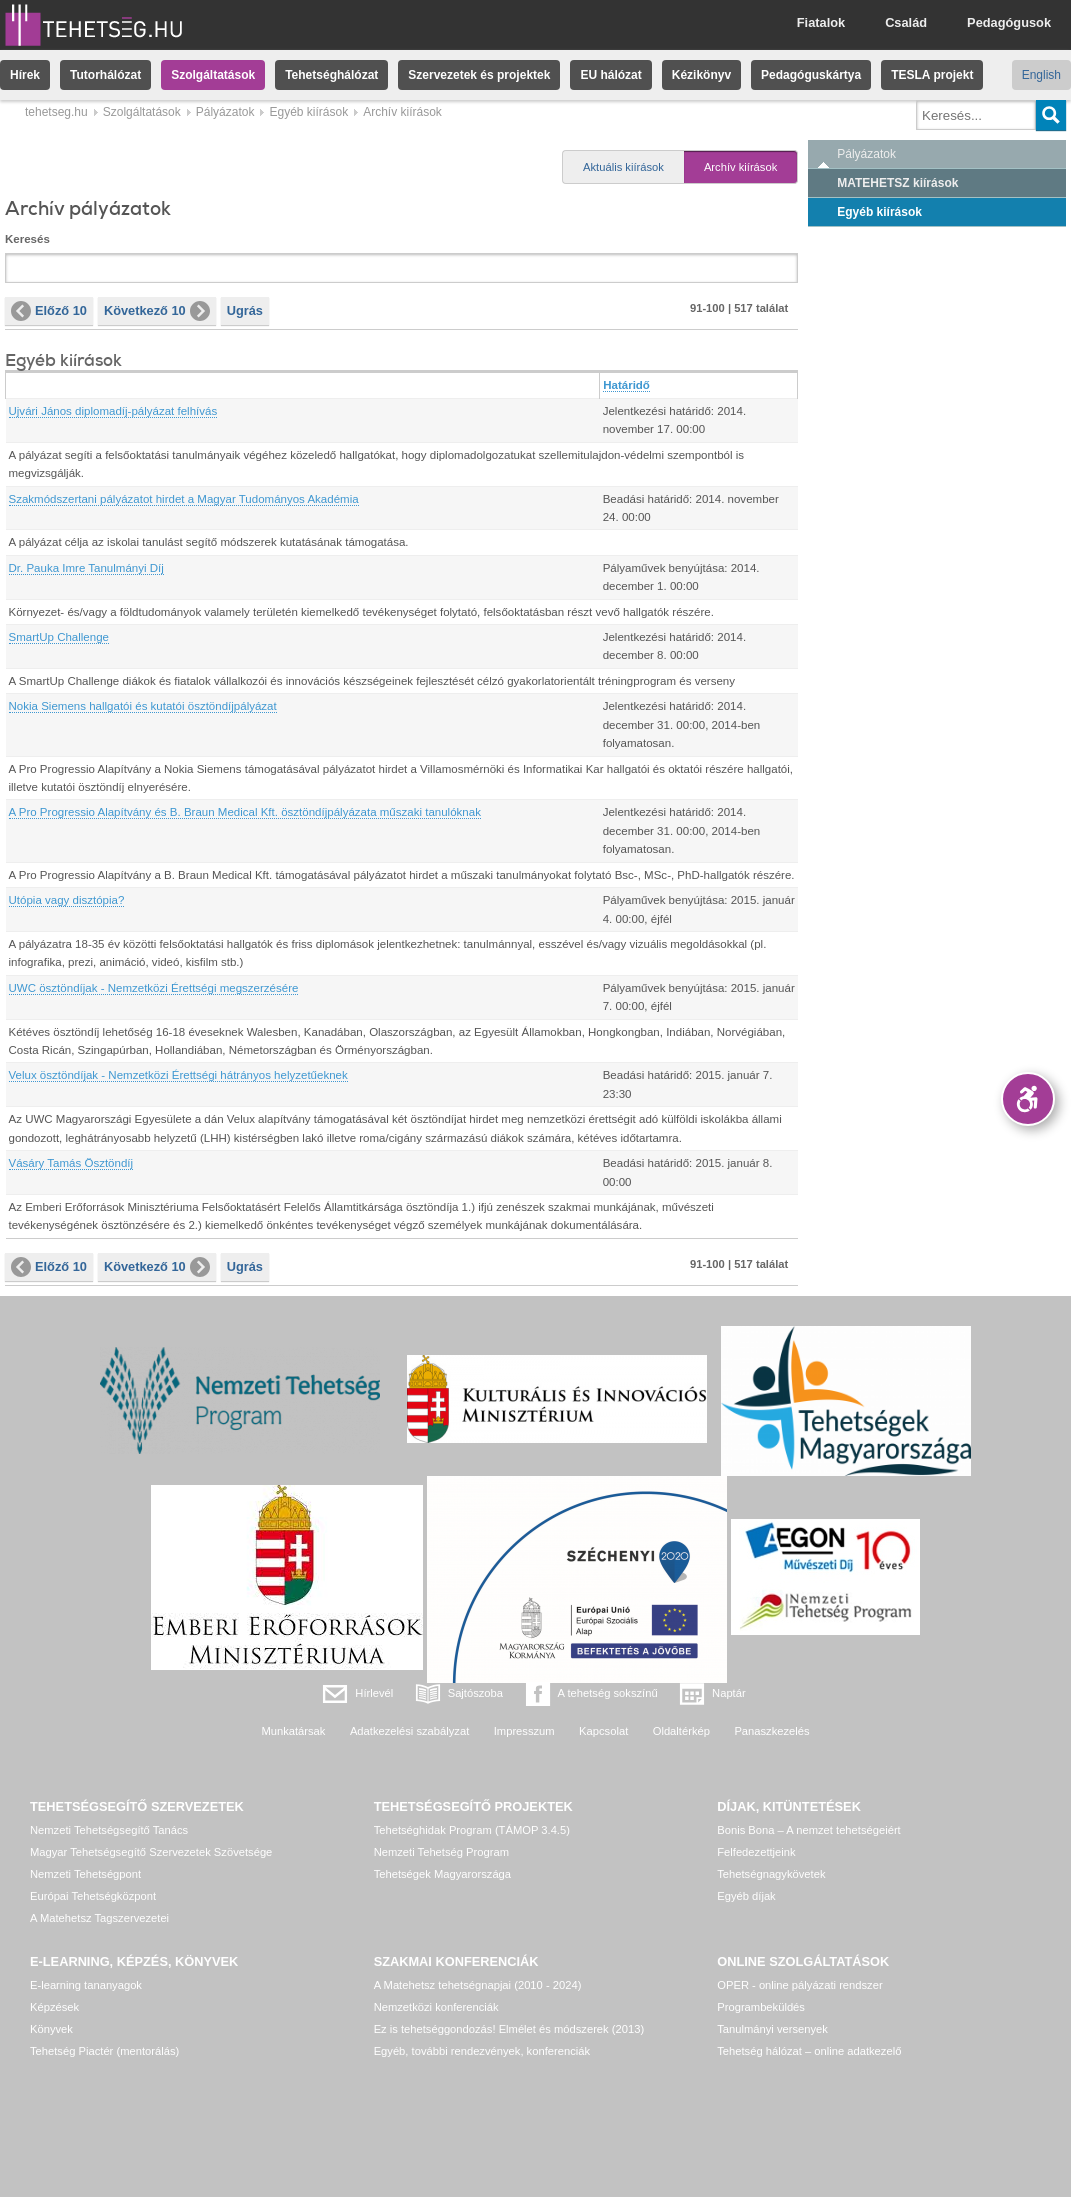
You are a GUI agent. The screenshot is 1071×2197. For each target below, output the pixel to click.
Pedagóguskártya (811, 75)
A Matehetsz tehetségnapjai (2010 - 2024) (478, 1985)
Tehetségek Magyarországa (442, 1874)
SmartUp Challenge (59, 637)
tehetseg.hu (56, 112)
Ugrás (245, 310)
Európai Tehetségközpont (93, 1896)
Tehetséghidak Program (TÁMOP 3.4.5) (472, 1830)
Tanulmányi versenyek (772, 2029)
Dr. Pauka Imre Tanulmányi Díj (86, 568)
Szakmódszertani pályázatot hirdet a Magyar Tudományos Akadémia (184, 499)
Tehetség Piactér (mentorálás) (104, 2051)
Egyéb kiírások (308, 112)
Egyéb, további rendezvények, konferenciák (482, 2051)
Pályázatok (225, 112)
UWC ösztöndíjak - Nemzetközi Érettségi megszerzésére (154, 988)
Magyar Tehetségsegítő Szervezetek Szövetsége (151, 1852)
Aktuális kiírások (623, 167)
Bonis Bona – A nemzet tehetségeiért (808, 1830)
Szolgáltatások (213, 75)
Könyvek (51, 2029)
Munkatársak (293, 1731)
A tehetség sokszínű (608, 1693)
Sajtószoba (475, 1693)
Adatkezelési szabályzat (409, 1731)
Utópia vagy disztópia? (67, 900)
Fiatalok (821, 22)
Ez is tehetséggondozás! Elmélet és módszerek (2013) (509, 2029)
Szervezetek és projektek (479, 75)
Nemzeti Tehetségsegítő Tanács (109, 1830)
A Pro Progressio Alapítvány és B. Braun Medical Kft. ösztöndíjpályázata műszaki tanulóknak (245, 812)
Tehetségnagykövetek (771, 1874)
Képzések (54, 2007)
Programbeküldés (761, 2007)
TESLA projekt (932, 75)
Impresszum (524, 1731)
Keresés (27, 239)
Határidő (626, 385)
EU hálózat (610, 75)
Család (906, 22)
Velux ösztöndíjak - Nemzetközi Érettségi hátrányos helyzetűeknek (178, 1075)
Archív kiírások (740, 167)
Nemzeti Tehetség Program (441, 1852)
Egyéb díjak (746, 1896)
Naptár (729, 1693)
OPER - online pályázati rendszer (799, 1985)
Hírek (25, 75)
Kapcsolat (603, 1731)
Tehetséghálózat (331, 75)
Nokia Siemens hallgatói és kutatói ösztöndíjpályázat (143, 706)
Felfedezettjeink (756, 1852)
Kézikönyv (701, 75)
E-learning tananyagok (86, 1985)
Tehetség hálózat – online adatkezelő (809, 2051)
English (1041, 75)
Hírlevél (374, 1693)
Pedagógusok (1009, 22)
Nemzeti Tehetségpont (85, 1874)
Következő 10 (157, 311)
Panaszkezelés (771, 1731)
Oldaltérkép (681, 1731)
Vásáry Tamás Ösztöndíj (71, 1163)
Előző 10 (49, 311)
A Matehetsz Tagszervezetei (99, 1918)
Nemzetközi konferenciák (436, 2007)
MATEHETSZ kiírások (897, 183)
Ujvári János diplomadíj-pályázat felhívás (113, 411)
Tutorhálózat (105, 75)
